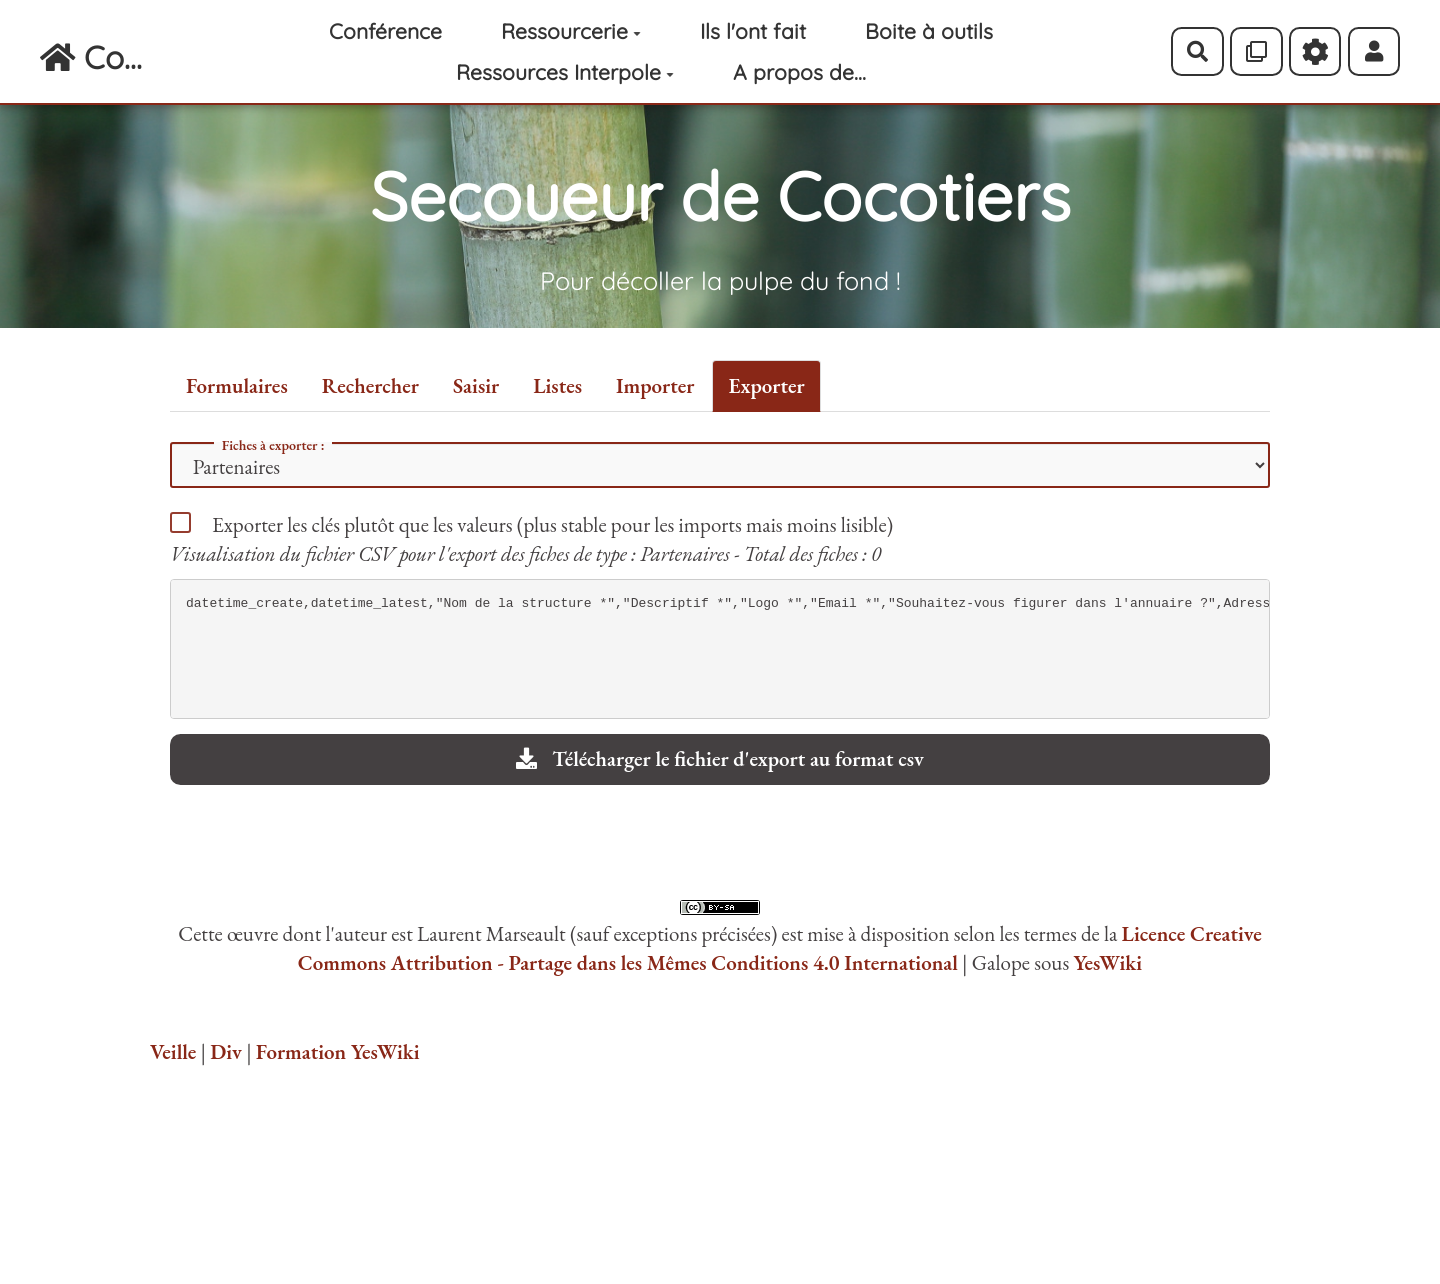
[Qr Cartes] (1256, 51)
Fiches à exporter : (273, 445)
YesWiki (1107, 962)
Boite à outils (929, 31)
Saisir (476, 385)
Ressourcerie (571, 31)
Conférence (385, 31)
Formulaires (237, 385)
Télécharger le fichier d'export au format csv (720, 758)
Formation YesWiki (338, 1051)
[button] (1374, 51)
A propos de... (799, 72)
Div (226, 1051)
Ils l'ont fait (753, 31)
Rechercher (370, 385)
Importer (655, 385)
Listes (557, 385)
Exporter (766, 385)
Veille (173, 1051)
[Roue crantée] (1315, 51)
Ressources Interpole (565, 72)
